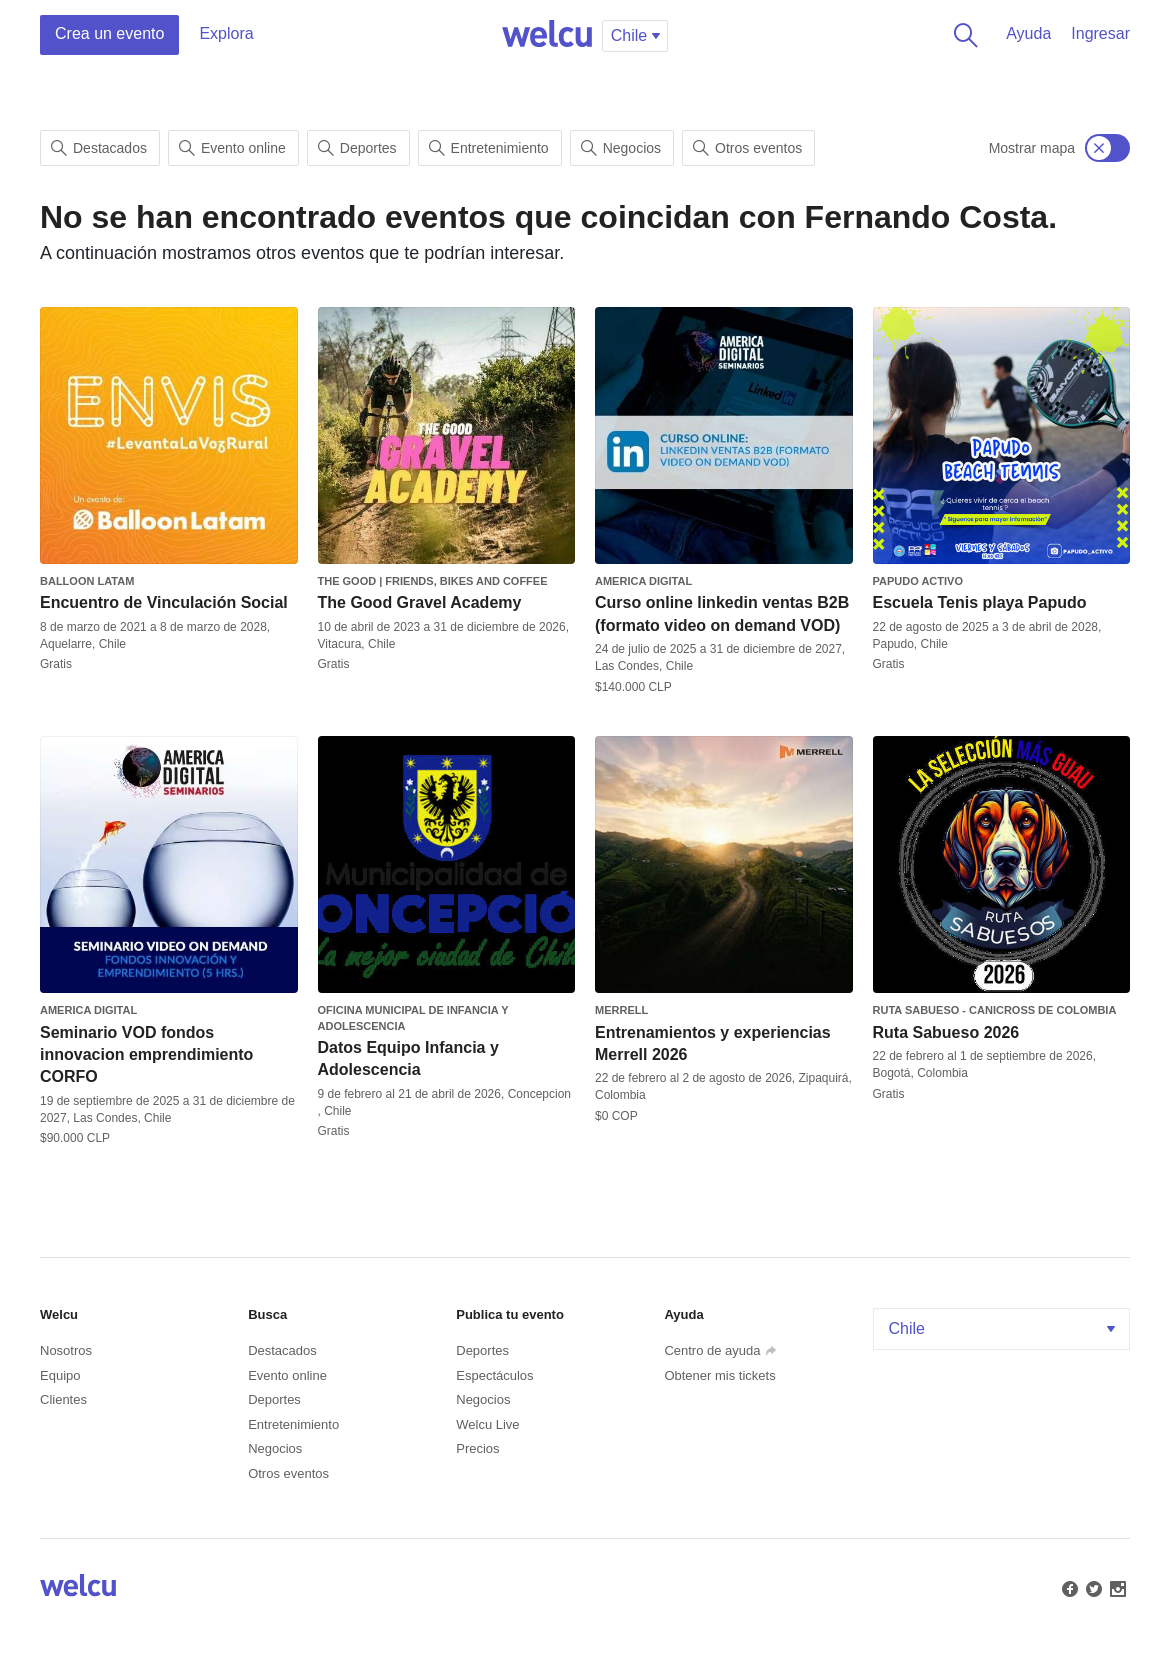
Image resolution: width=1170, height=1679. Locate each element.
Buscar (962, 35)
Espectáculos (494, 1375)
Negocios (621, 148)
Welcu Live (487, 1424)
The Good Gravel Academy (420, 602)
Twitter (1092, 1587)
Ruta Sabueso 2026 (946, 1032)
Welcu (547, 35)
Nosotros (66, 1350)
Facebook (1068, 1587)
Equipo (60, 1375)
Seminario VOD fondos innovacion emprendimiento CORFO (146, 1055)
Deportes (357, 148)
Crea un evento (109, 33)
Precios (477, 1448)
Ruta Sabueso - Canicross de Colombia (995, 1010)
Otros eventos (747, 148)
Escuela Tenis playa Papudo (980, 602)
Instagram (1116, 1587)
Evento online (232, 148)
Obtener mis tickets (719, 1375)
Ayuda (1028, 33)
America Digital (643, 581)
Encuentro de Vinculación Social (164, 602)
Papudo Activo (918, 581)
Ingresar (1100, 33)
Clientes (63, 1399)
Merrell (621, 1010)
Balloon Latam (87, 581)
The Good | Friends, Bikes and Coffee (433, 581)
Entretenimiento (489, 148)
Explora (226, 33)
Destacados (99, 148)
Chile (1004, 1328)
